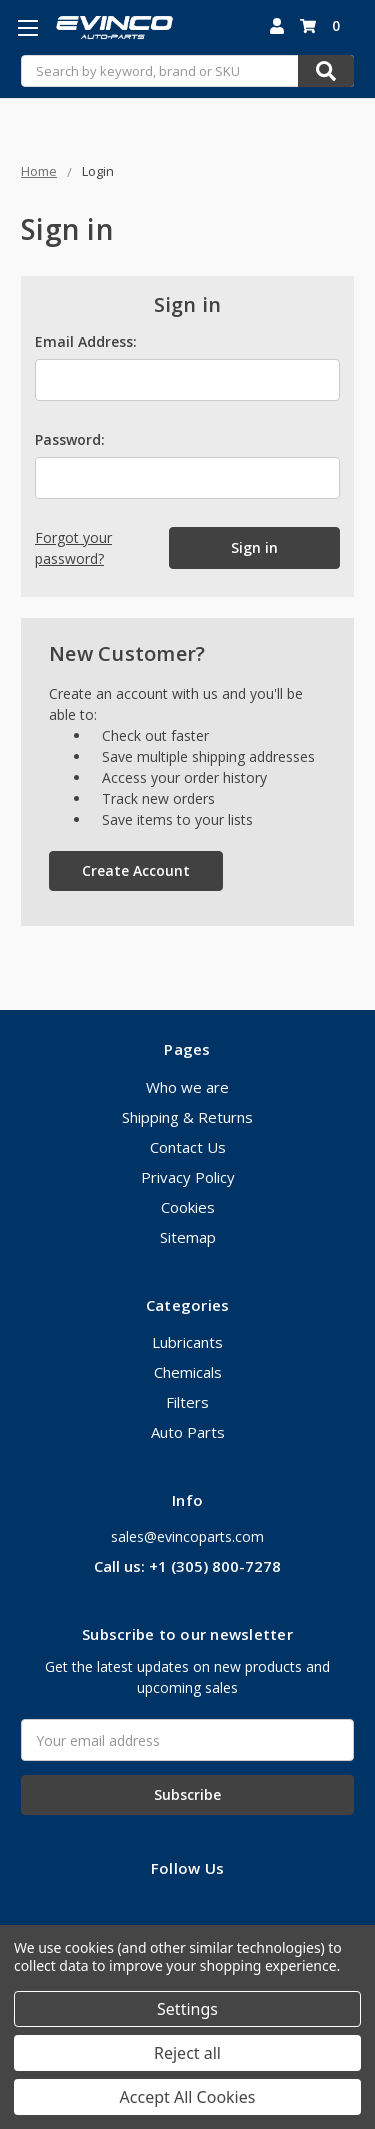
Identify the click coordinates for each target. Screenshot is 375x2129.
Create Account (136, 870)
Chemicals (188, 1372)
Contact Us (188, 1147)
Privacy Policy (188, 1177)
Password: (70, 439)
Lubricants (187, 1342)
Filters (187, 1402)
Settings (187, 2009)
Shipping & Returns (187, 1117)
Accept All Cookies (188, 2097)
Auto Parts (188, 1432)
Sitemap (188, 1237)
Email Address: (86, 341)
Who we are (187, 1087)
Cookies (188, 1207)
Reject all (187, 2053)
